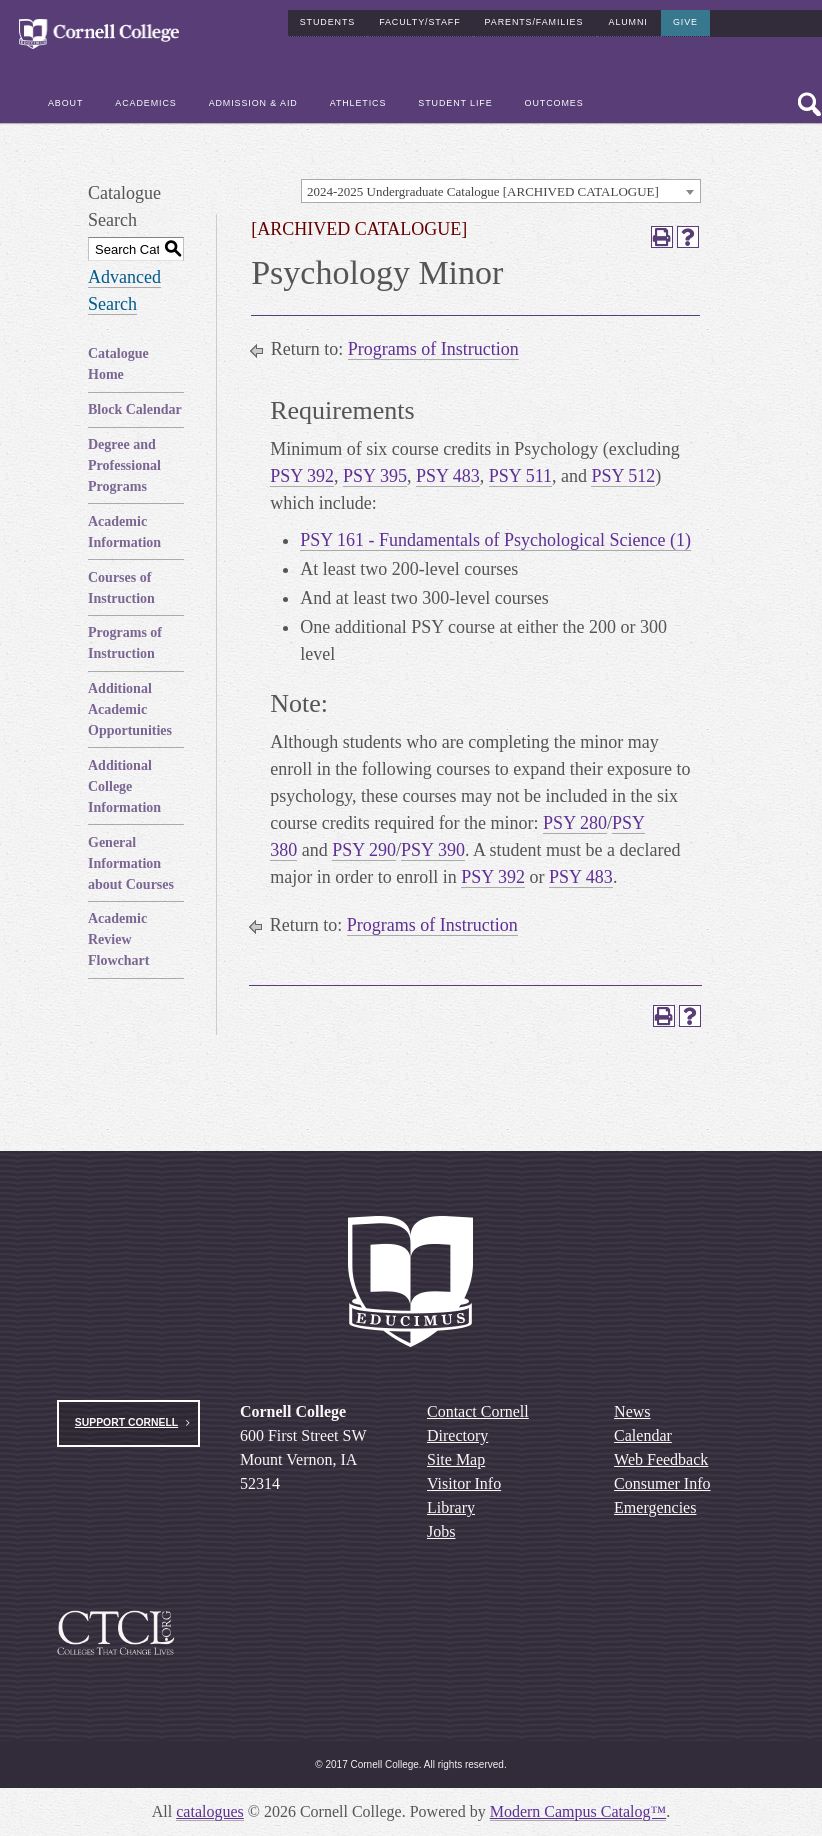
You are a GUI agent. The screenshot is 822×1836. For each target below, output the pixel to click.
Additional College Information (124, 786)
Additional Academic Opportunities (130, 709)
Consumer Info (662, 1483)
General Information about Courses (131, 863)
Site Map (456, 1459)
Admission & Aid (253, 103)
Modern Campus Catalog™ (578, 1811)
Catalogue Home (118, 364)
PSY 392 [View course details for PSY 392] (302, 476)
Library (451, 1507)
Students (327, 22)
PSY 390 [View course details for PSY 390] (433, 850)
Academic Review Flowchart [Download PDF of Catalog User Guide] (118, 939)
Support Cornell (126, 1422)
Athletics (358, 103)
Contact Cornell (478, 1411)
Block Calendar (135, 409)
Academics (145, 103)
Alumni (628, 22)
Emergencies (655, 1507)
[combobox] (501, 191)
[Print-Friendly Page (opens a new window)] (662, 237)
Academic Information (124, 532)
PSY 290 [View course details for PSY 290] (364, 850)
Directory (457, 1435)
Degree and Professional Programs (124, 465)
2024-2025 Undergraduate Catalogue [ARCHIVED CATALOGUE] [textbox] (483, 191)
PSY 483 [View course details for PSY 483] (448, 476)
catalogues (210, 1811)
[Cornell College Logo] (99, 34)
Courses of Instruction (121, 588)
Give (685, 22)
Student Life (455, 103)
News (632, 1411)
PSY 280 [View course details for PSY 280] (575, 823)
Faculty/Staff (419, 22)
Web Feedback (661, 1459)
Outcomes (554, 103)
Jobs (441, 1531)
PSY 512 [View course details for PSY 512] (623, 476)
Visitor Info (464, 1483)
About (65, 103)
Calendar (643, 1435)
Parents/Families (534, 22)
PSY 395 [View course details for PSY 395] (375, 476)
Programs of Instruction (125, 643)
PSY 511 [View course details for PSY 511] (520, 476)
